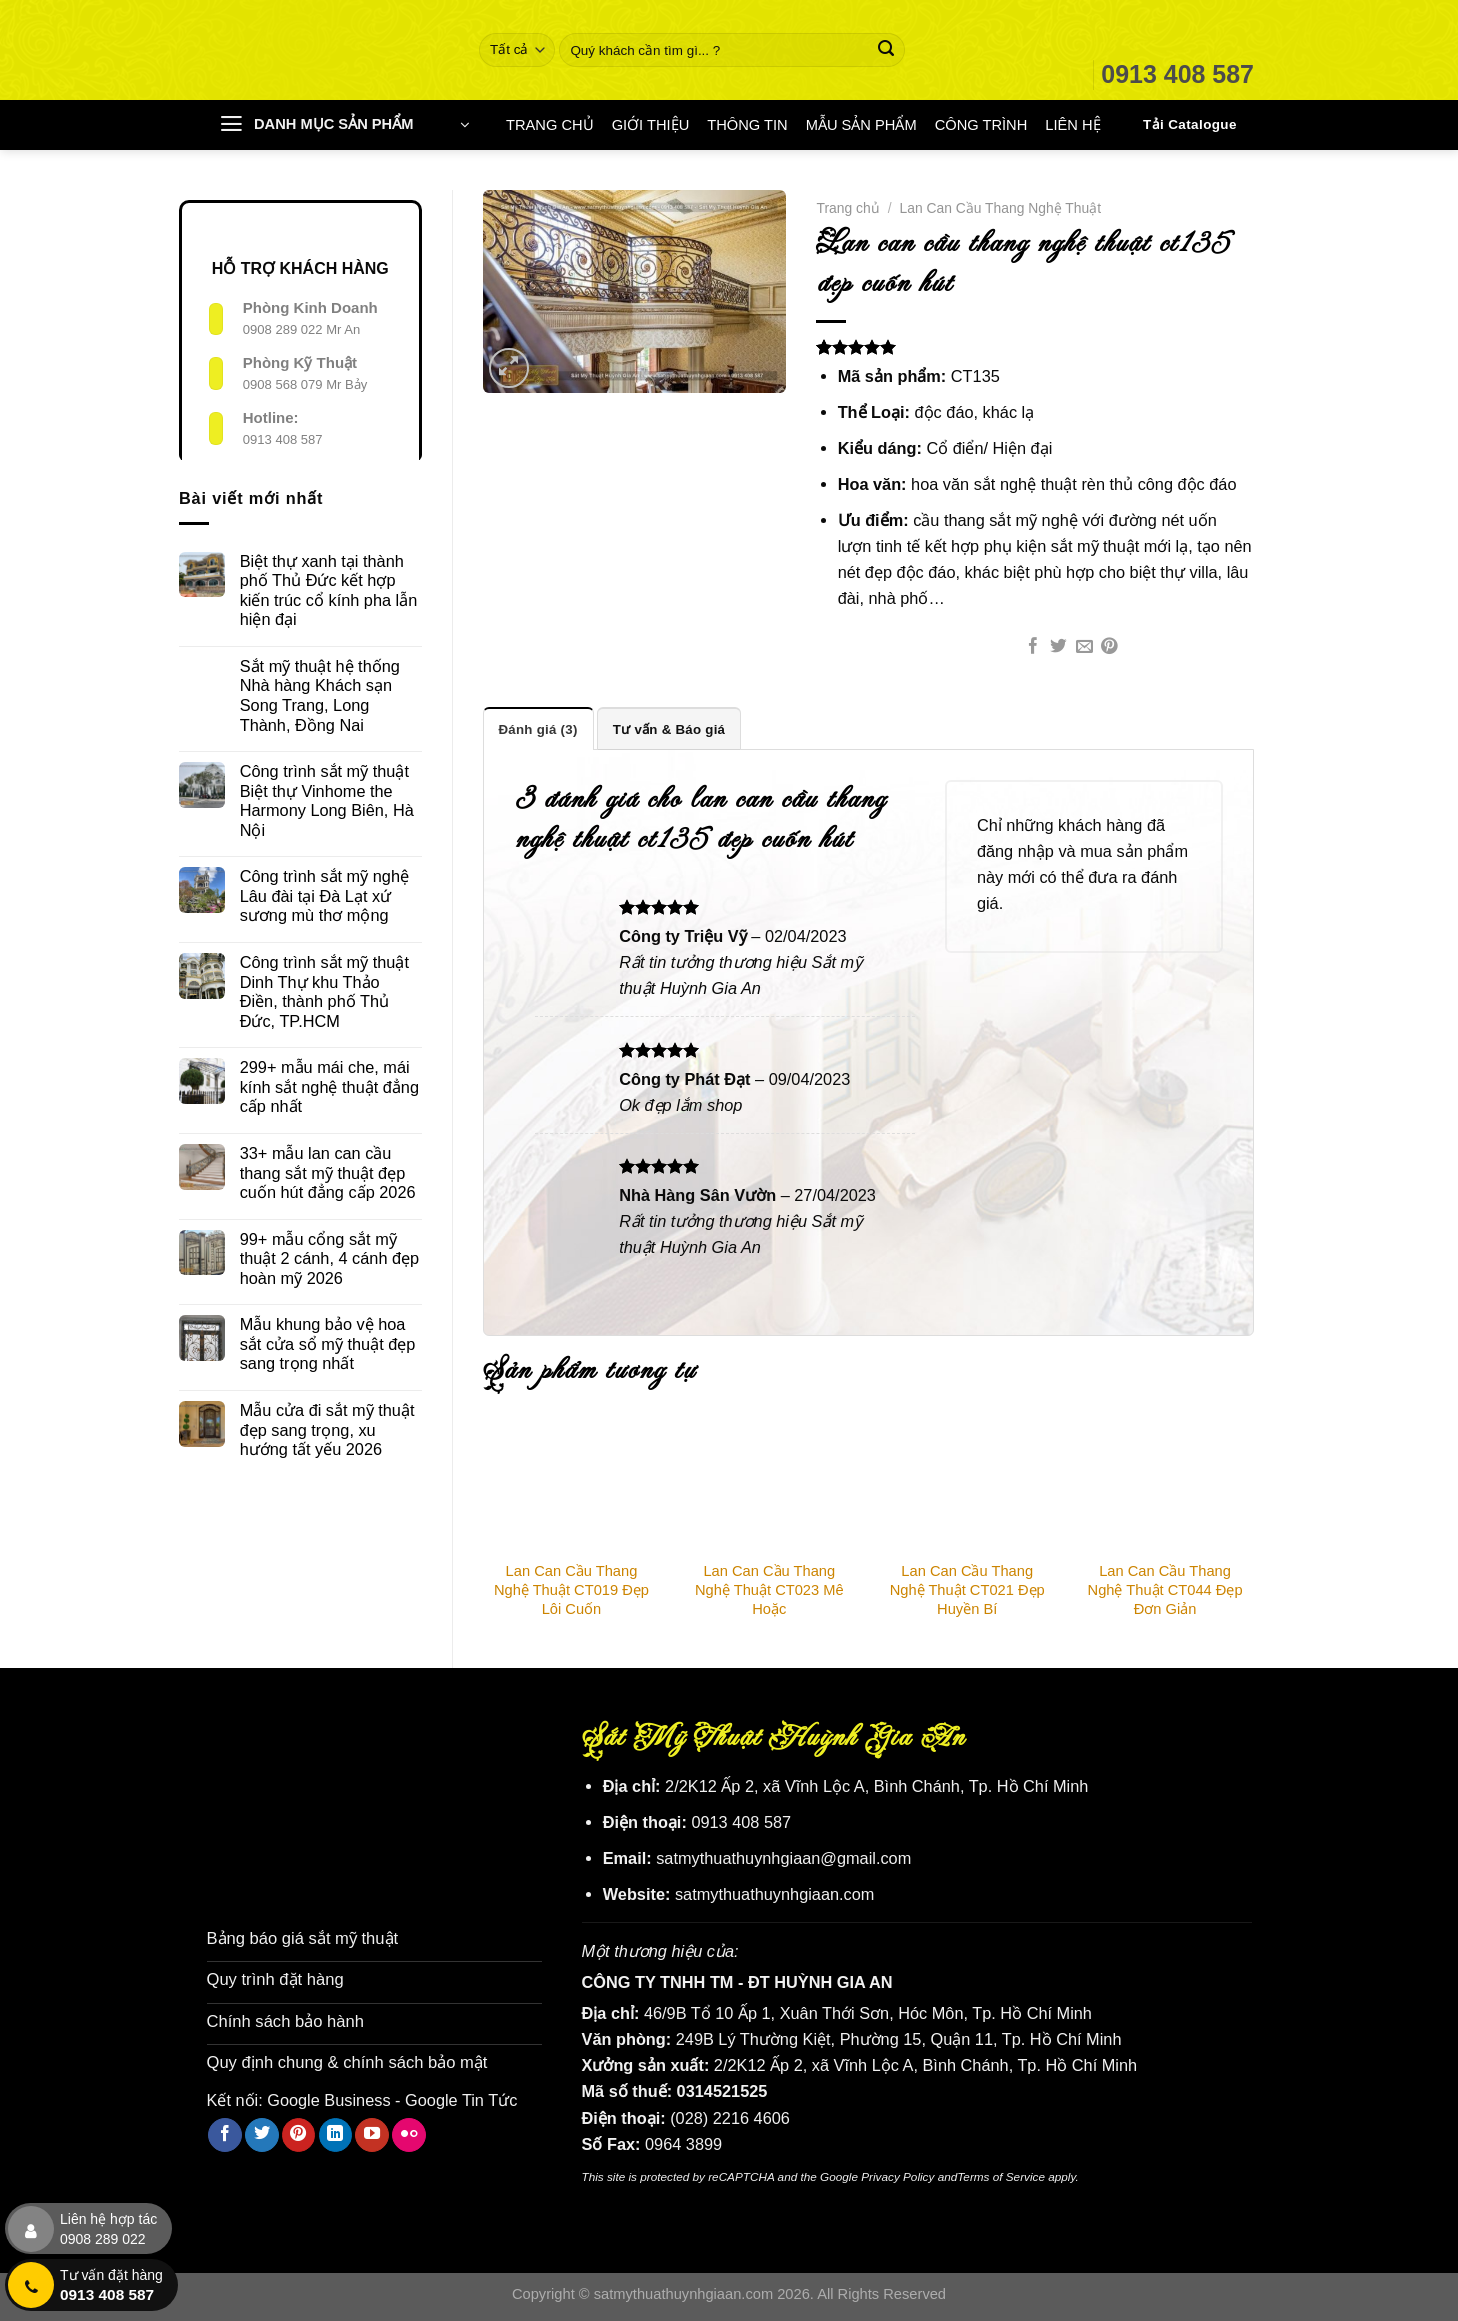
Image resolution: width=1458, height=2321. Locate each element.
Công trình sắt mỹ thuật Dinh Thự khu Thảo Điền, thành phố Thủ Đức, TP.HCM (324, 991)
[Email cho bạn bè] (1084, 647)
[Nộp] (886, 50)
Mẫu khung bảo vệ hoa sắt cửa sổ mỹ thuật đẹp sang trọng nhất (328, 1343)
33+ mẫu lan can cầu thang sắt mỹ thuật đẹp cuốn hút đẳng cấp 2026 (328, 1172)
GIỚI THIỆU (651, 125)
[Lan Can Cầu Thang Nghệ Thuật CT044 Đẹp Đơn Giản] (1165, 1487)
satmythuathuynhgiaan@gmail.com (783, 1858)
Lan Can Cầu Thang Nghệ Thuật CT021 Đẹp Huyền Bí (967, 1590)
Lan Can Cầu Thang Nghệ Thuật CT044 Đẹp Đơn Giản (1165, 1590)
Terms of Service (1001, 2175)
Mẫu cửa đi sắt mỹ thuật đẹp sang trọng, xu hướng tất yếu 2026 (327, 1429)
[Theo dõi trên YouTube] (372, 2131)
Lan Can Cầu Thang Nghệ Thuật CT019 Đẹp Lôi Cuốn (571, 1590)
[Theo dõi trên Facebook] (225, 2131)
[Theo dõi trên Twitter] (262, 2131)
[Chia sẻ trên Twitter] (1058, 647)
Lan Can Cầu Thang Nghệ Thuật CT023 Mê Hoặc (769, 1590)
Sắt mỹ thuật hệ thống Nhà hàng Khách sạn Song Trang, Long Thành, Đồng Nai (320, 695)
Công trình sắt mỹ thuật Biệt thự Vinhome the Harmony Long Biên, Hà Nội (327, 800)
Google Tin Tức (461, 2096)
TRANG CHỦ (550, 125)
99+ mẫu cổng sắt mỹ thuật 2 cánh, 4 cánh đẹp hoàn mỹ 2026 (329, 1258)
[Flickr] (409, 2131)
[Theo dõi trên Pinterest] (299, 2131)
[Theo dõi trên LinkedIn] (336, 2131)
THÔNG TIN (747, 125)
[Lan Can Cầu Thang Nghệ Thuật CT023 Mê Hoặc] (769, 1487)
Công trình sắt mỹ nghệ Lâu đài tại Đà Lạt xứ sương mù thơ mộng (324, 895)
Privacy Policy (897, 2175)
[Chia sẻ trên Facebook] (1033, 647)
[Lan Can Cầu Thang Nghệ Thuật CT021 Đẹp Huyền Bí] (967, 1487)
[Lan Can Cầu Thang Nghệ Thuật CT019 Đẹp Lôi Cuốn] (572, 1487)
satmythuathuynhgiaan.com (775, 1894)
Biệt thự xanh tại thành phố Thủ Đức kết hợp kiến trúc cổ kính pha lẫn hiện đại (329, 590)
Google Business (328, 2096)
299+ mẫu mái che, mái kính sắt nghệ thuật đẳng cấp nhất (329, 1086)
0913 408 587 (283, 439)
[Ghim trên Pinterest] (1109, 647)
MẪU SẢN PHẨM (861, 125)
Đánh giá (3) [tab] (538, 728)
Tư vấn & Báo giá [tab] (667, 728)
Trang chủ (847, 208)
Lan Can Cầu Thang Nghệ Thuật (1000, 208)
